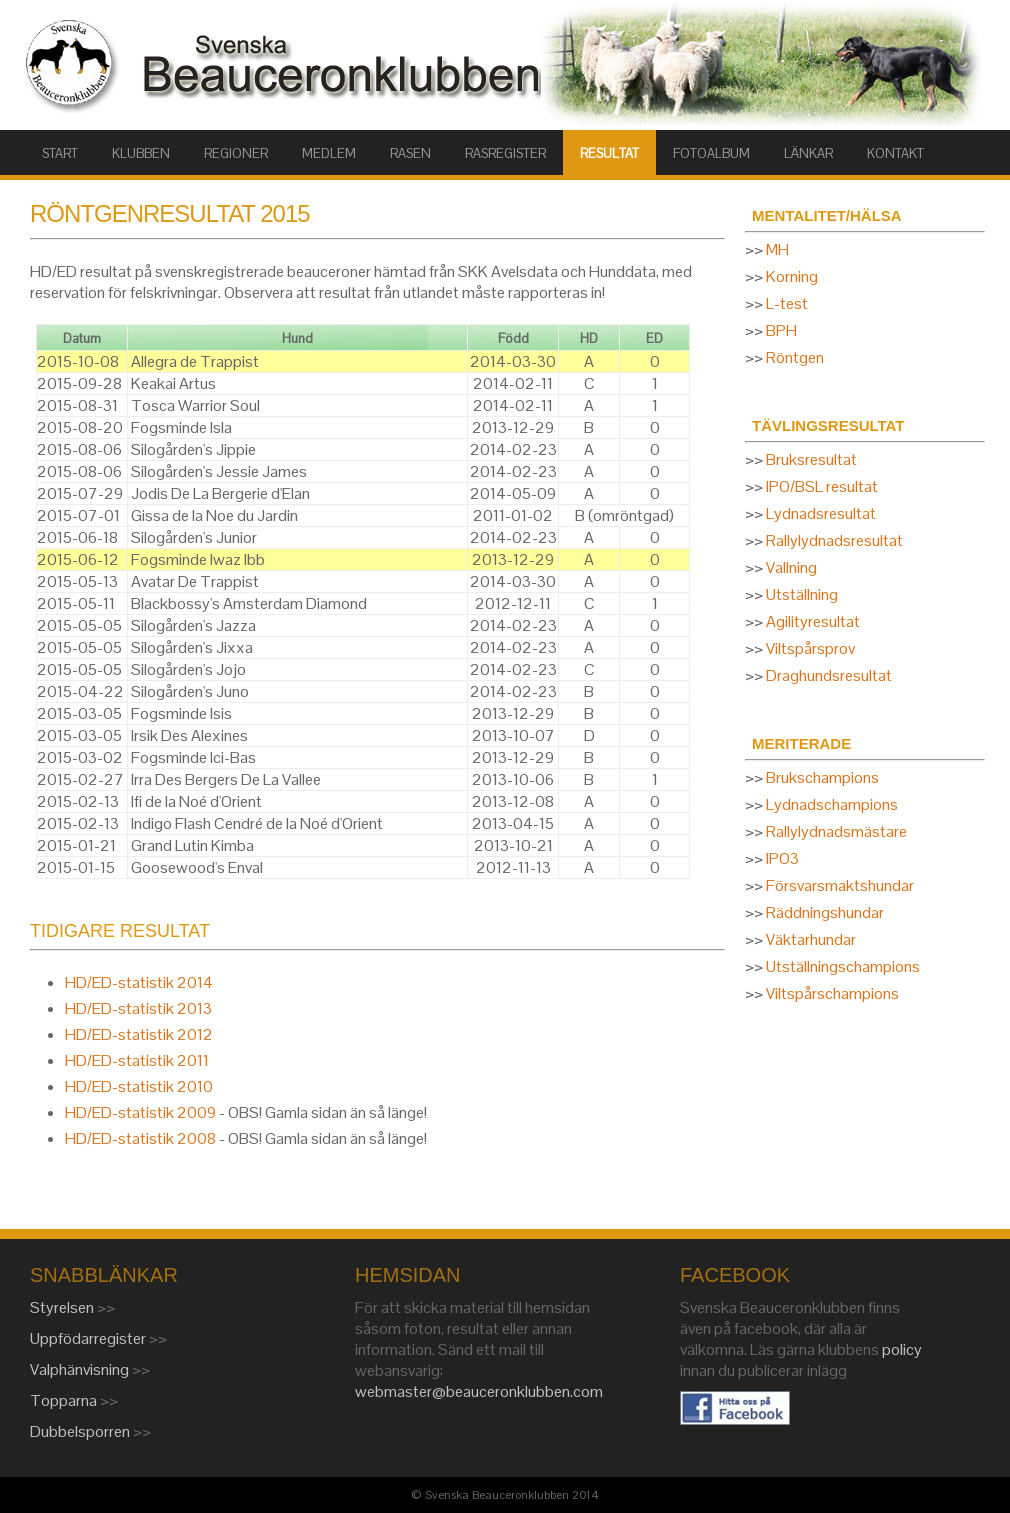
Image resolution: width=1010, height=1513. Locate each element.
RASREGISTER (505, 153)
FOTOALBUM (711, 153)
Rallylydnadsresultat (834, 540)
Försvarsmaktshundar (840, 885)
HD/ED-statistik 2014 (139, 982)
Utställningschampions (843, 966)
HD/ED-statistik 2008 (140, 1138)
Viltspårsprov (810, 648)
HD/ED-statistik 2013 (138, 1008)
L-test (787, 303)
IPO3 (782, 858)
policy (902, 1349)
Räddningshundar (825, 912)
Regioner (236, 153)
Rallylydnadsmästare (836, 831)
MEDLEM (329, 153)
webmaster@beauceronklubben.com (479, 1391)
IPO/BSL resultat (822, 486)
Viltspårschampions (832, 993)
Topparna (65, 1400)
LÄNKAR (808, 153)
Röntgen (795, 357)
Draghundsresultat (829, 675)
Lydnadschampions (832, 804)
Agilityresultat (813, 621)
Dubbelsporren (81, 1431)
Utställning (802, 594)
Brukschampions (822, 777)
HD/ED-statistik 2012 (139, 1034)
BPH (781, 330)
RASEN (410, 153)
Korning (792, 276)
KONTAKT (895, 153)
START (60, 153)
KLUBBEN (141, 153)
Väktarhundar (811, 939)
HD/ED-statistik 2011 (137, 1060)
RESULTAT (609, 153)
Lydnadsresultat (821, 513)
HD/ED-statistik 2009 (140, 1112)
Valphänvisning (81, 1369)
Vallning (791, 567)
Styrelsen (63, 1307)
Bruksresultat (811, 459)
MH (777, 249)
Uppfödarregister (89, 1338)
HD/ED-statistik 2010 (139, 1086)
